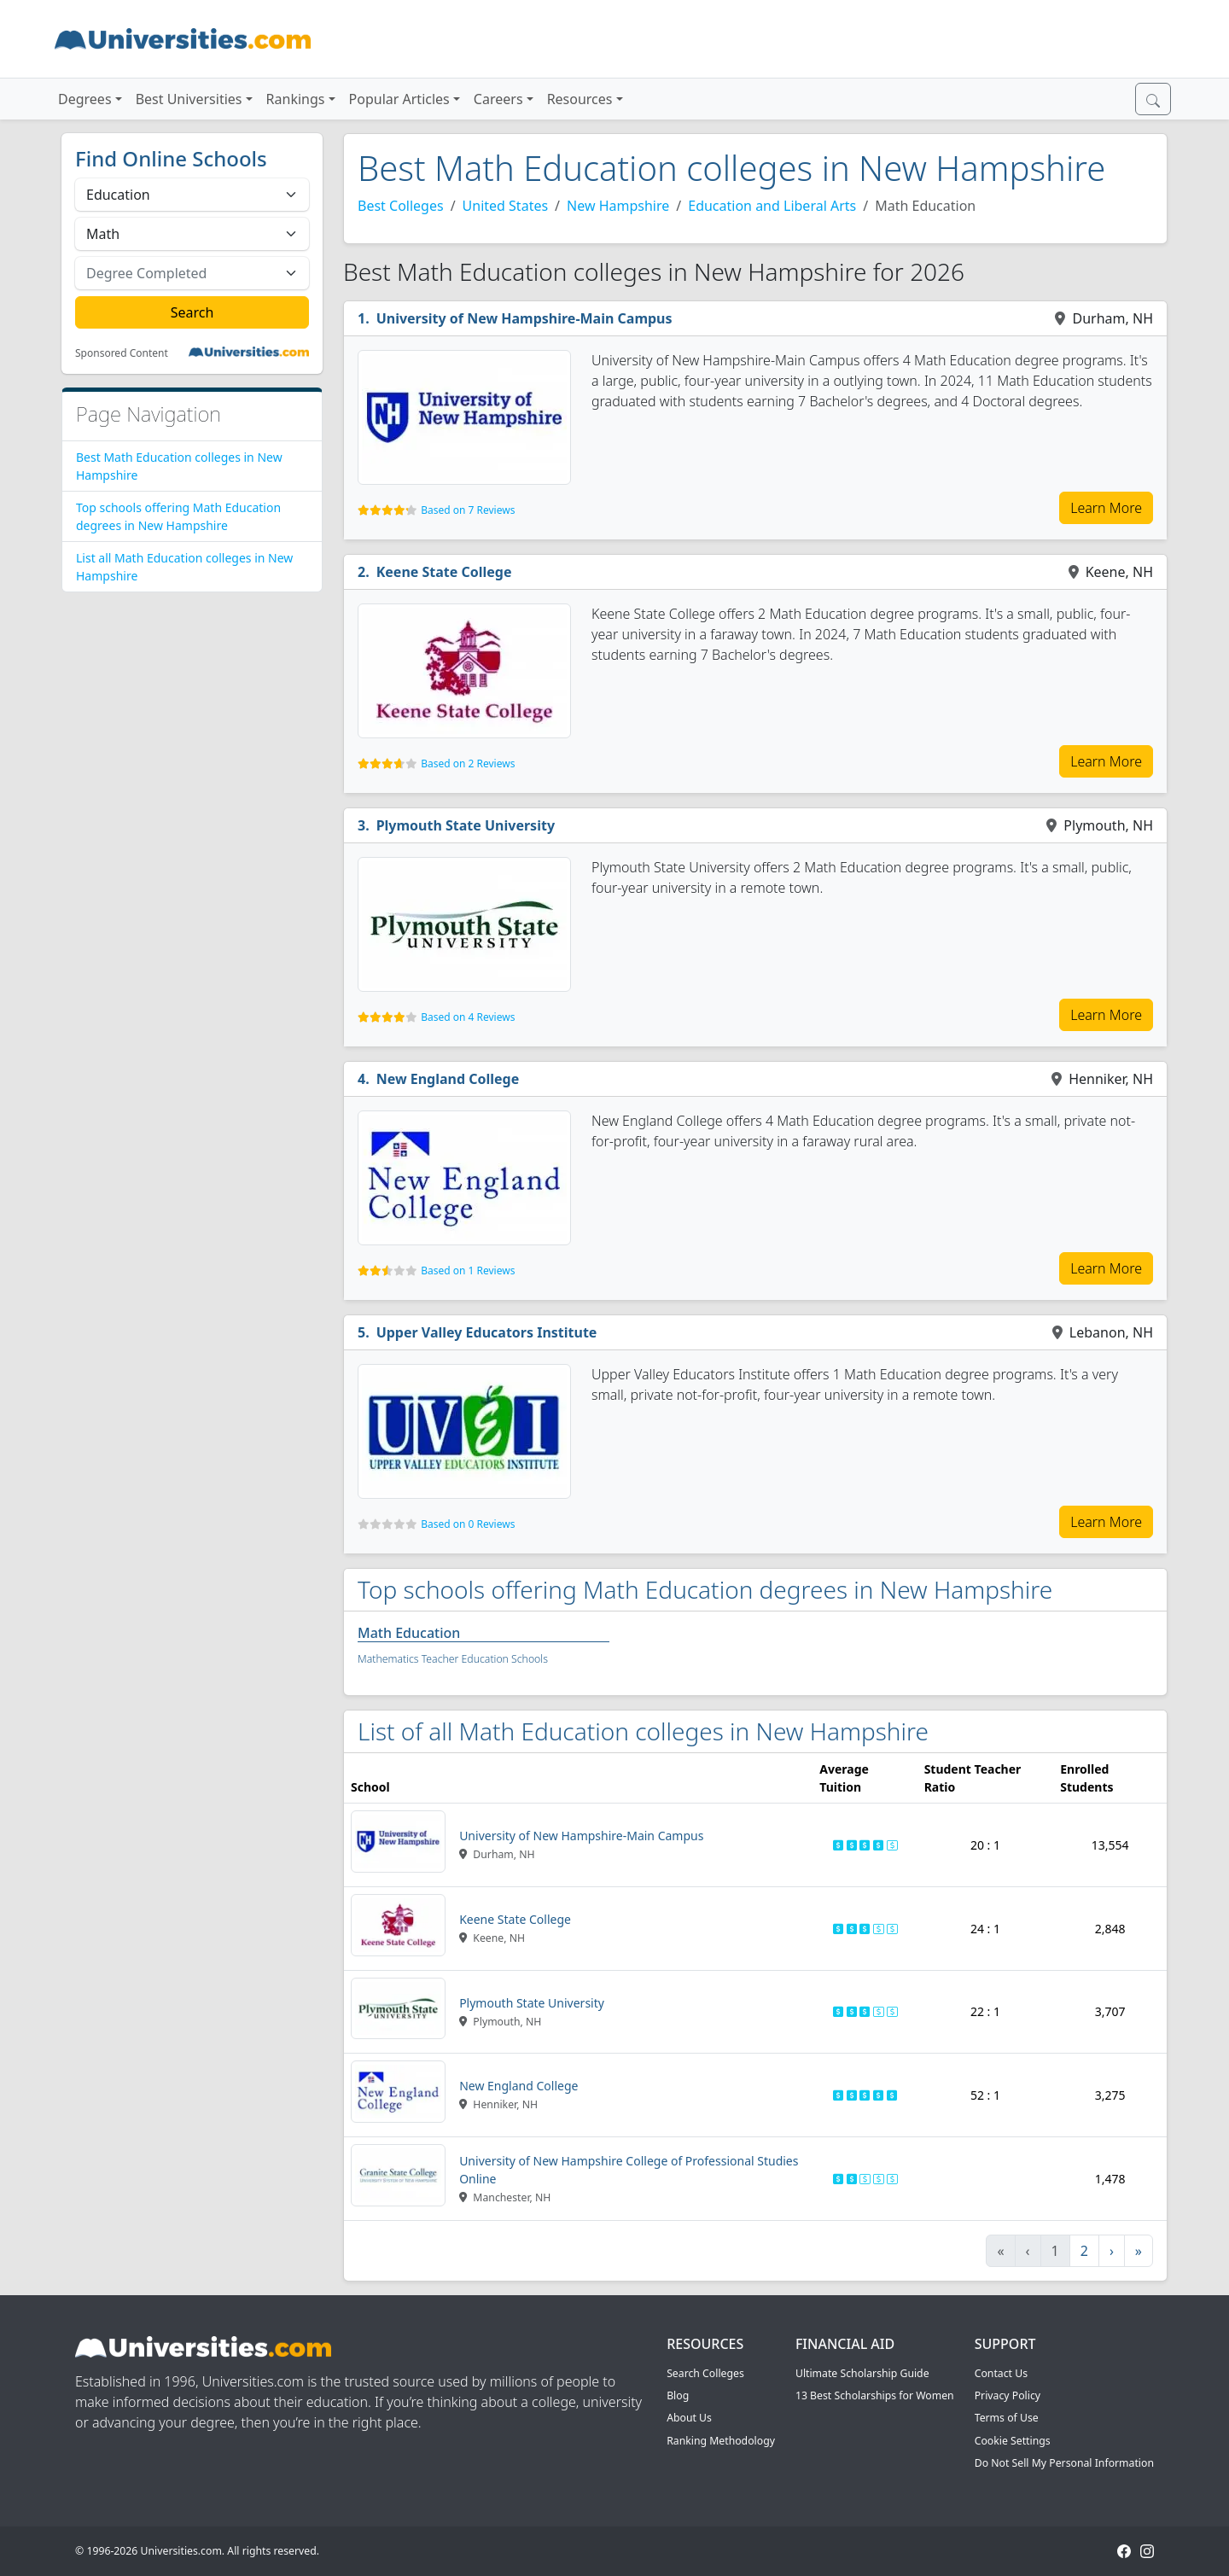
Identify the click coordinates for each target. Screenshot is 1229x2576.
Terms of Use (1007, 2417)
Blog (678, 2395)
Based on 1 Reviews (468, 1270)
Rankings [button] (295, 99)
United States (506, 205)
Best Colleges (401, 205)
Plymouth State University (465, 825)
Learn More (1106, 507)
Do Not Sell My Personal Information (1064, 2463)
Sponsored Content (121, 353)
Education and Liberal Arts (772, 205)
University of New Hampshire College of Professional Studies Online (628, 2170)
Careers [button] (498, 99)
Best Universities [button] (189, 99)
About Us (689, 2417)
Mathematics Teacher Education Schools (453, 1659)
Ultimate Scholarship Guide (862, 2373)
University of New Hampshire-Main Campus (524, 318)
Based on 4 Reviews (468, 1017)
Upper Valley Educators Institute (486, 1332)
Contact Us (1001, 2373)
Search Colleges (705, 2373)
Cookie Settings (1013, 2440)
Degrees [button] (85, 99)
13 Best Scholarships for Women (874, 2395)
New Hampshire (618, 205)
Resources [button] (580, 99)
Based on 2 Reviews (468, 763)
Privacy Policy (1007, 2395)
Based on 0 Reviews (468, 1524)
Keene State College (444, 571)
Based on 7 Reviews (468, 510)
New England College (448, 1078)
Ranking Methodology (721, 2440)
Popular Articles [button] (399, 99)
